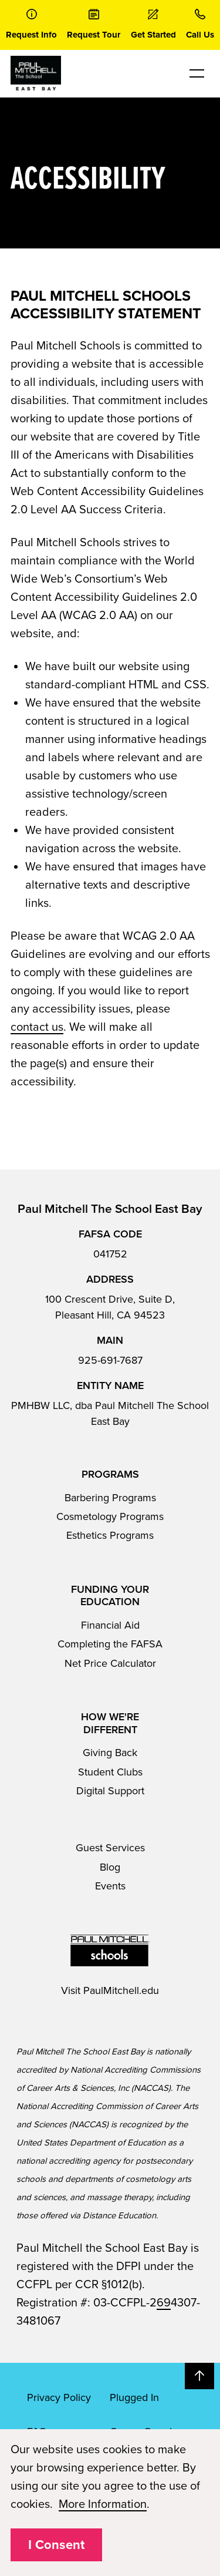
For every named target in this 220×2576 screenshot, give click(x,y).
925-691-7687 (110, 1360)
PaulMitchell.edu (121, 1990)
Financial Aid (110, 1625)
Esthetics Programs (110, 1535)
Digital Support (110, 1790)
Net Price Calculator (110, 1663)
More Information (103, 2504)
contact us (37, 1027)
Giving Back (110, 1752)
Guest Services (110, 1847)
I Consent (56, 2545)
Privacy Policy (59, 2397)
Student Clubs (110, 1771)
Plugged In (134, 2397)
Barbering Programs (110, 1497)
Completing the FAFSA (110, 1643)
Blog (110, 1867)
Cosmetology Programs (110, 1516)
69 (164, 2303)
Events (110, 1885)
